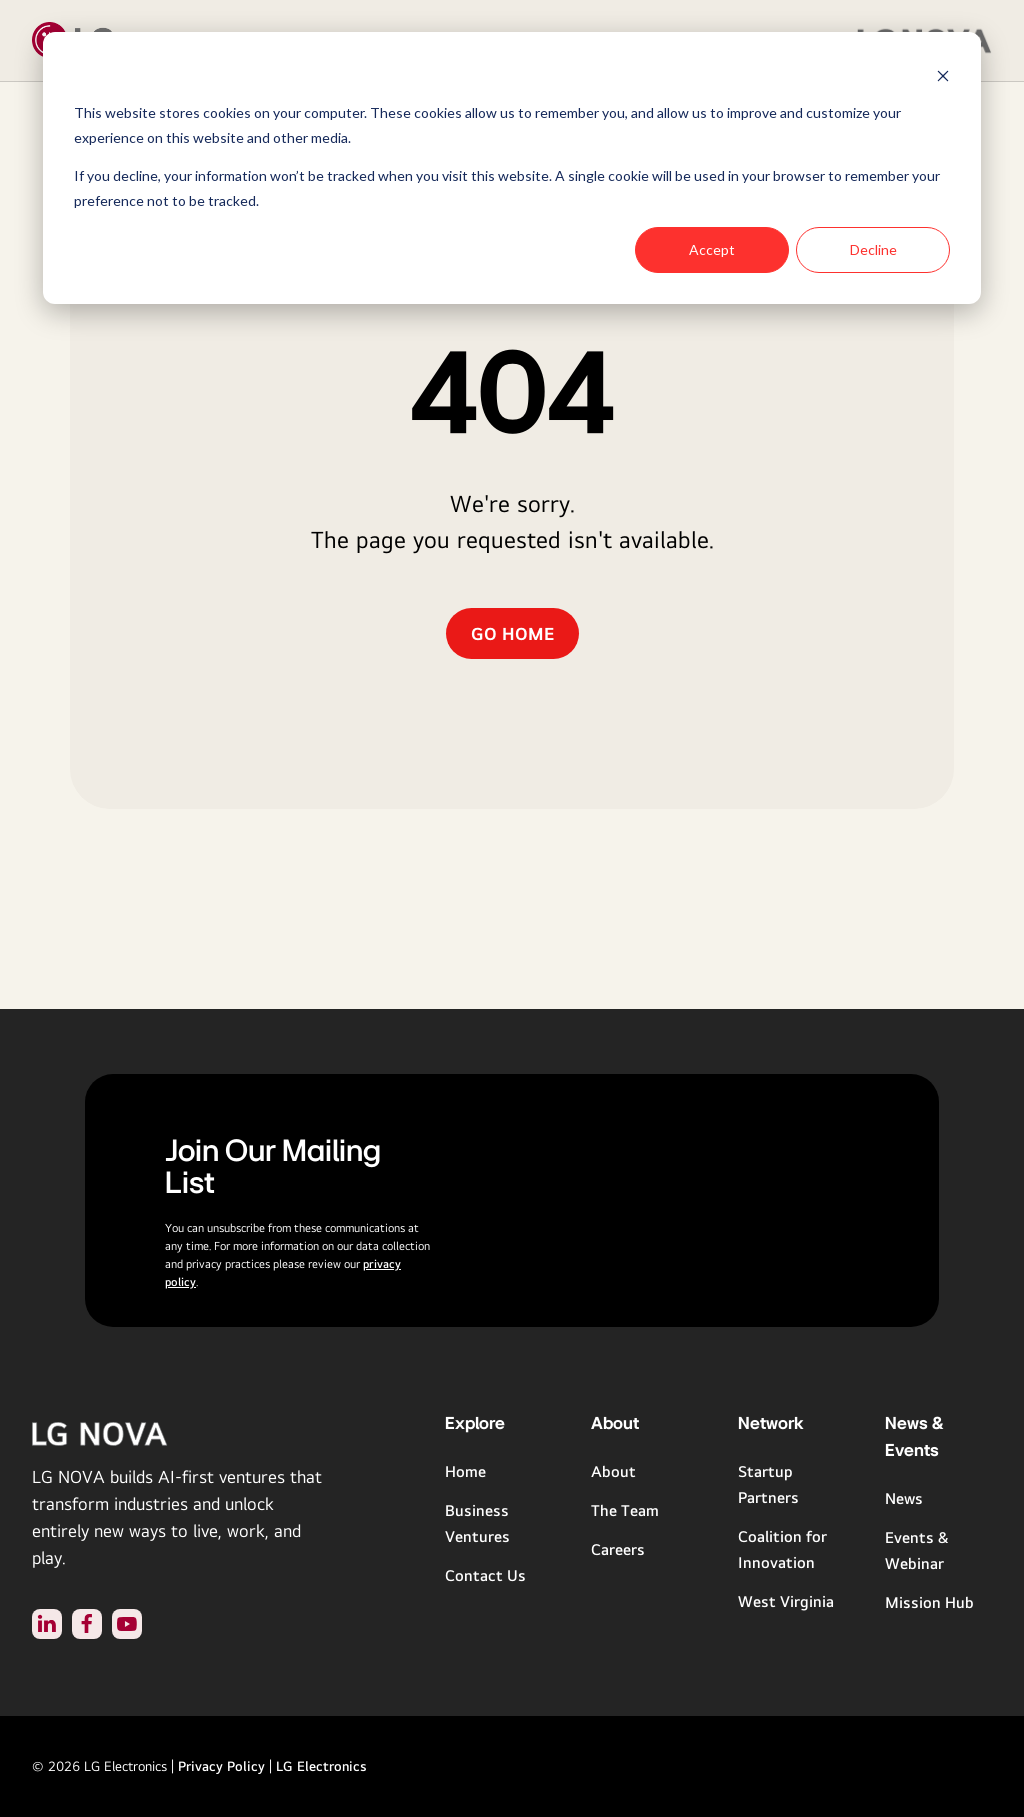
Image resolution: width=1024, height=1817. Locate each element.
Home (465, 1471)
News (904, 1498)
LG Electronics (321, 1766)
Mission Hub (929, 1602)
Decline (873, 249)
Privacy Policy (221, 1766)
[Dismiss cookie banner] (943, 75)
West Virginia (786, 1601)
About (613, 1471)
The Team (625, 1510)
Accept (712, 249)
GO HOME (512, 633)
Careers (618, 1549)
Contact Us (485, 1575)
